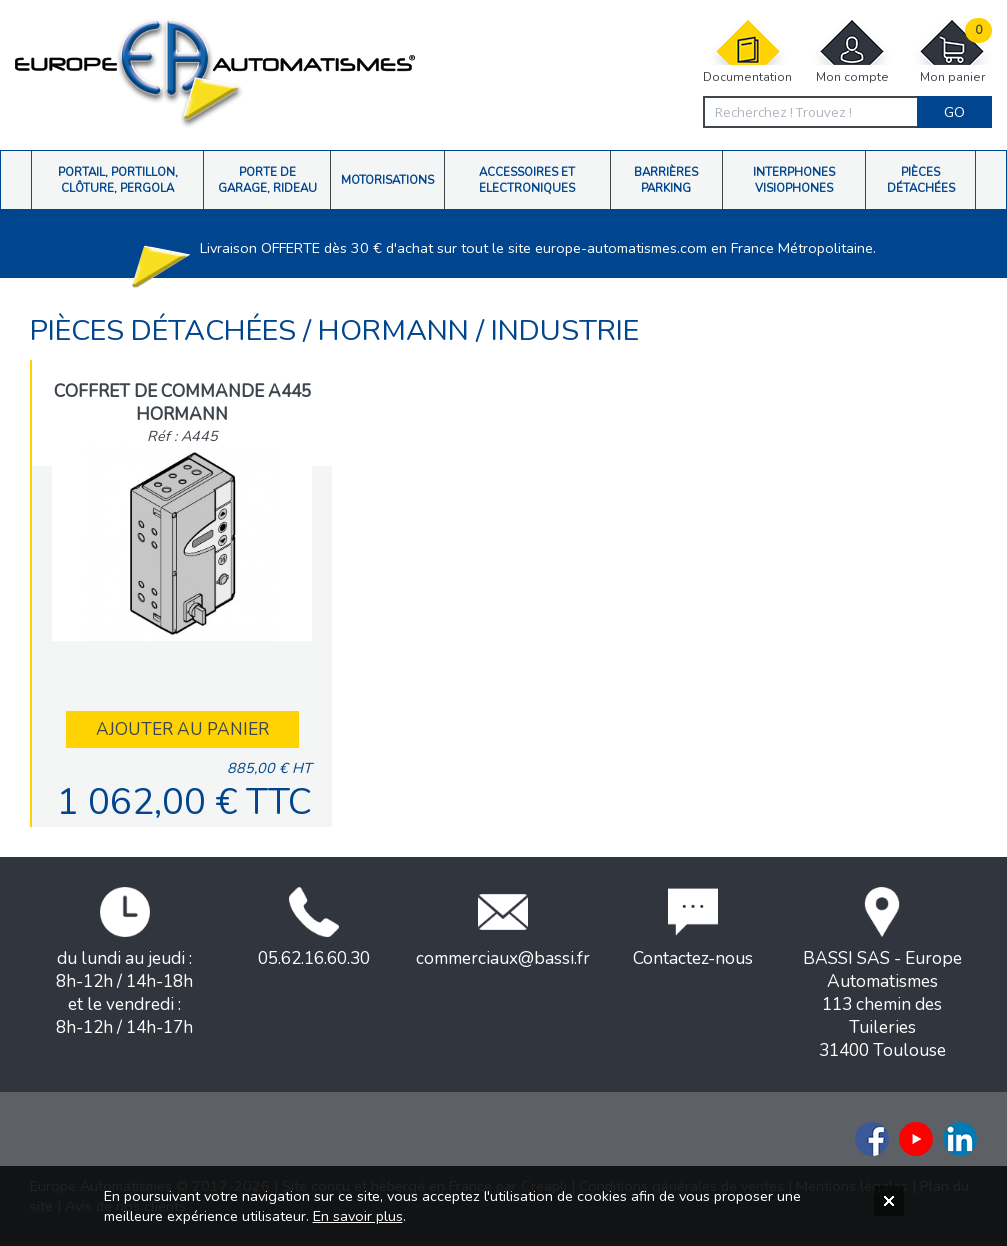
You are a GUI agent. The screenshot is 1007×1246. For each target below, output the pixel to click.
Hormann (397, 330)
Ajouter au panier (182, 729)
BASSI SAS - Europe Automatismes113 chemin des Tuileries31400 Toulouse (882, 974)
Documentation (747, 51)
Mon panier (952, 51)
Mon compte (852, 51)
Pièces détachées (166, 330)
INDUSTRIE (565, 330)
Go (954, 112)
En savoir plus (358, 1216)
